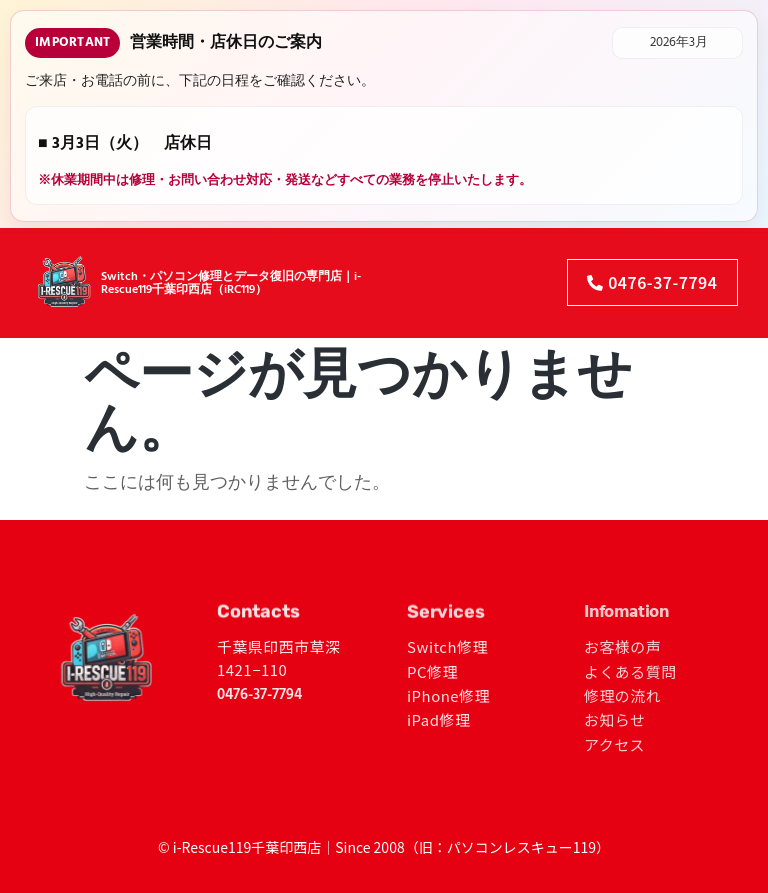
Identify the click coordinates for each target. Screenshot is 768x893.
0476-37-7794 (259, 695)
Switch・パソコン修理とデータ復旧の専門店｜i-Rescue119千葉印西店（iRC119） (231, 268)
